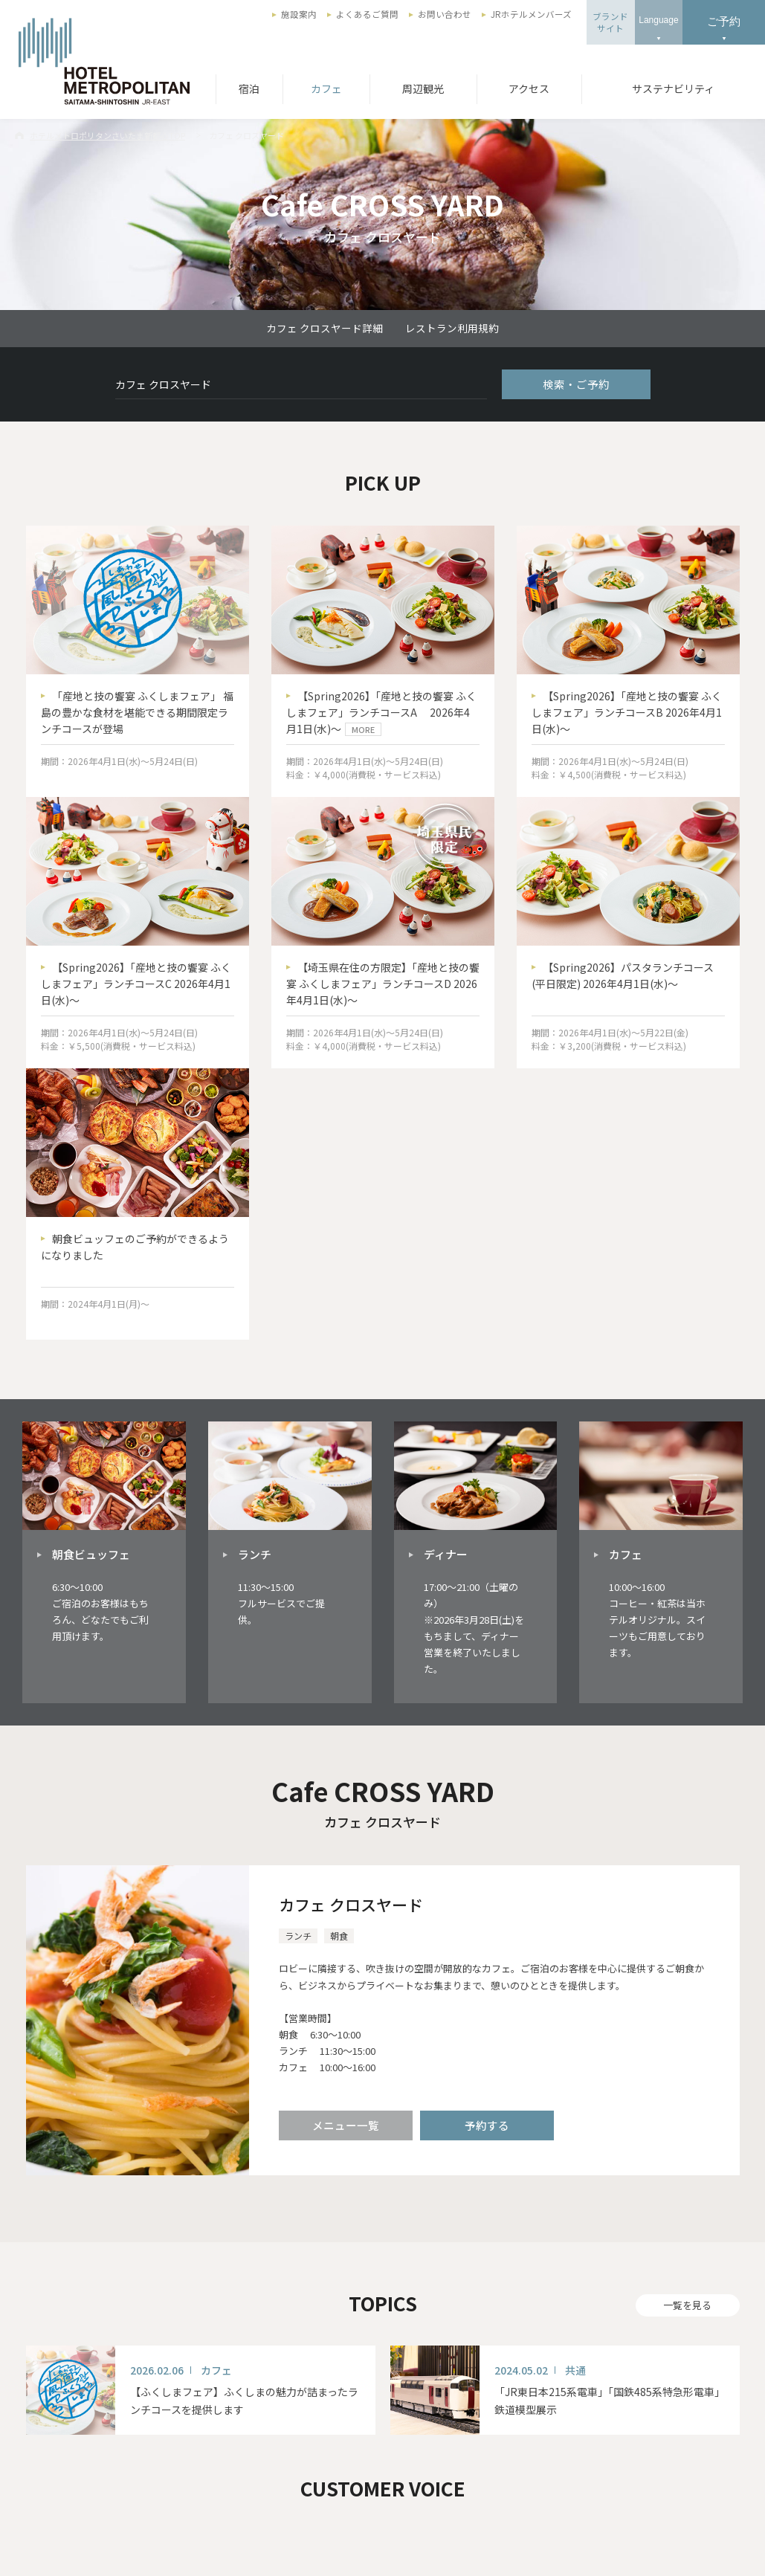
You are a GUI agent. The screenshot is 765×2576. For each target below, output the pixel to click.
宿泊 (249, 88)
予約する (487, 2125)
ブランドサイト (610, 22)
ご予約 (723, 21)
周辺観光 (423, 88)
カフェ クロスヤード (351, 1905)
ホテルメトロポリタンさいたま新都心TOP (107, 135)
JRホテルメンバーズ (531, 14)
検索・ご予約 (576, 384)
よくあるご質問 (367, 14)
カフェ (326, 88)
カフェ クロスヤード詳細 (324, 327)
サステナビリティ (673, 88)
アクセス (529, 88)
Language (658, 20)
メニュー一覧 (345, 2125)
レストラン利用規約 (452, 327)
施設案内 (299, 14)
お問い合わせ (444, 14)
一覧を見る (687, 2305)
